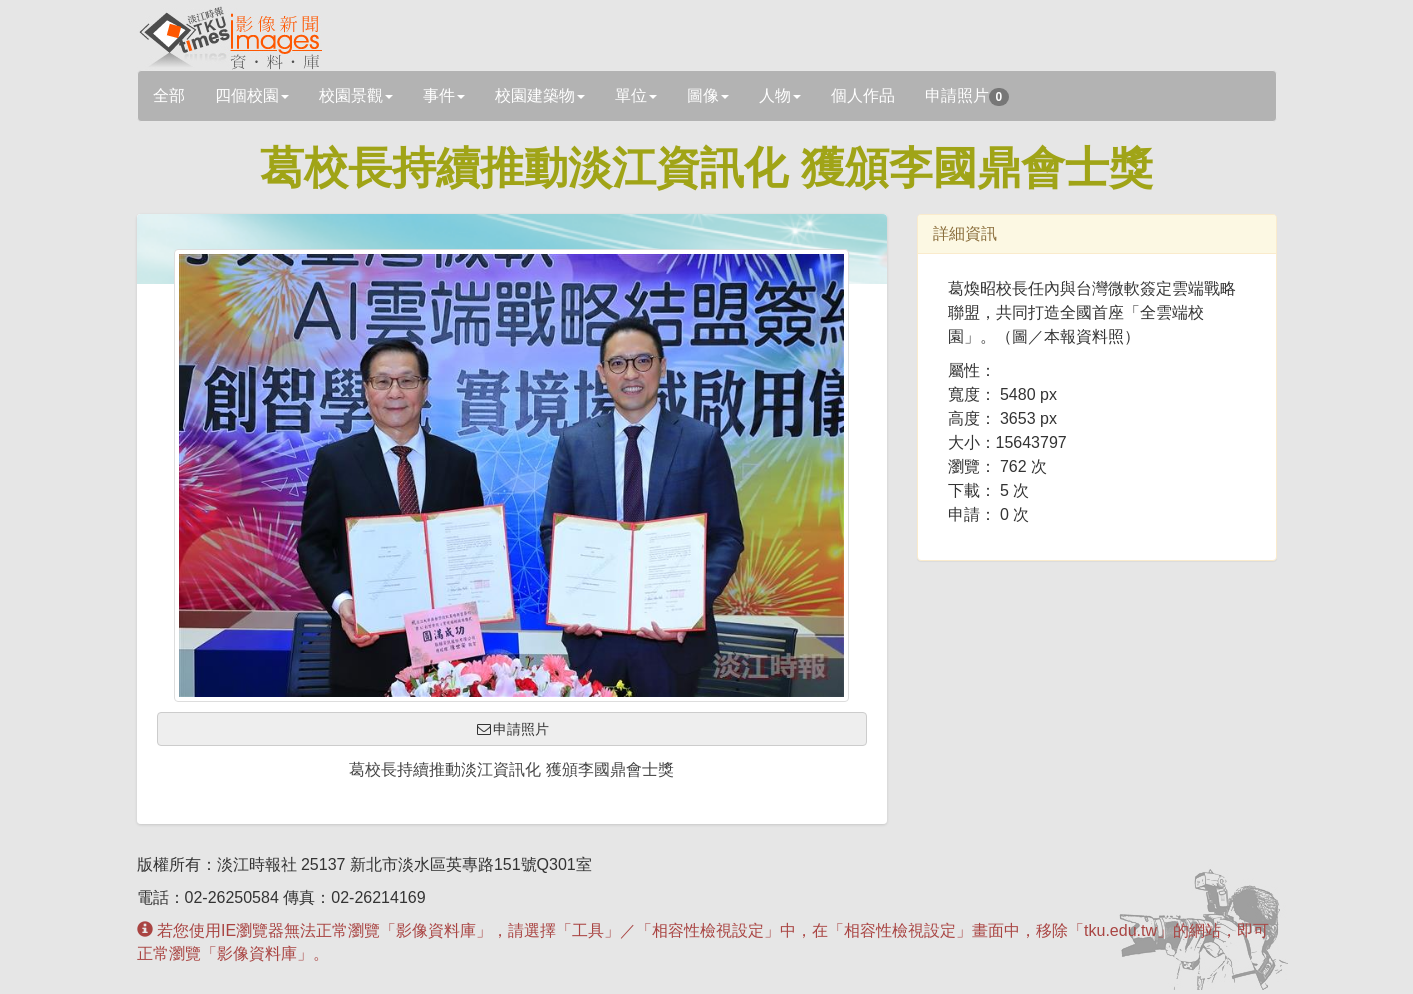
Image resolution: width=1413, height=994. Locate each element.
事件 (444, 95)
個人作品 (863, 95)
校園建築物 (540, 95)
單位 (636, 95)
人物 (780, 95)
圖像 (708, 95)
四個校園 (252, 95)
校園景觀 (356, 95)
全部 (169, 95)
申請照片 (967, 96)
